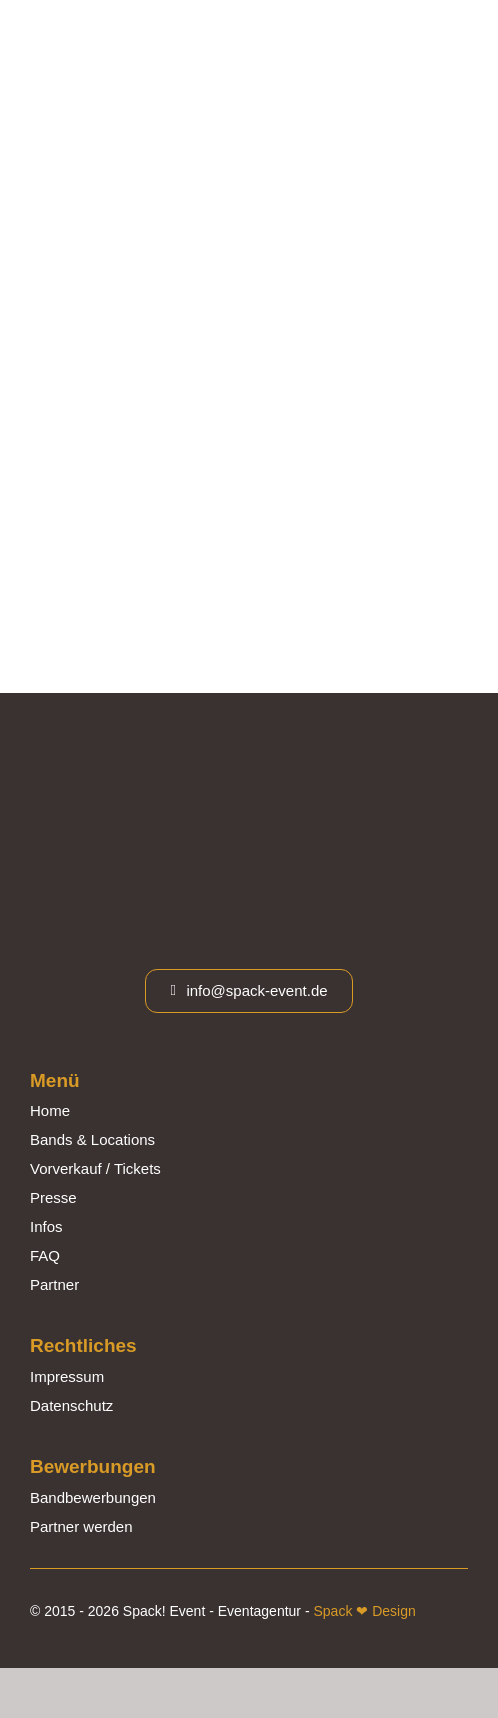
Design (391, 1611)
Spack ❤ (340, 1611)
